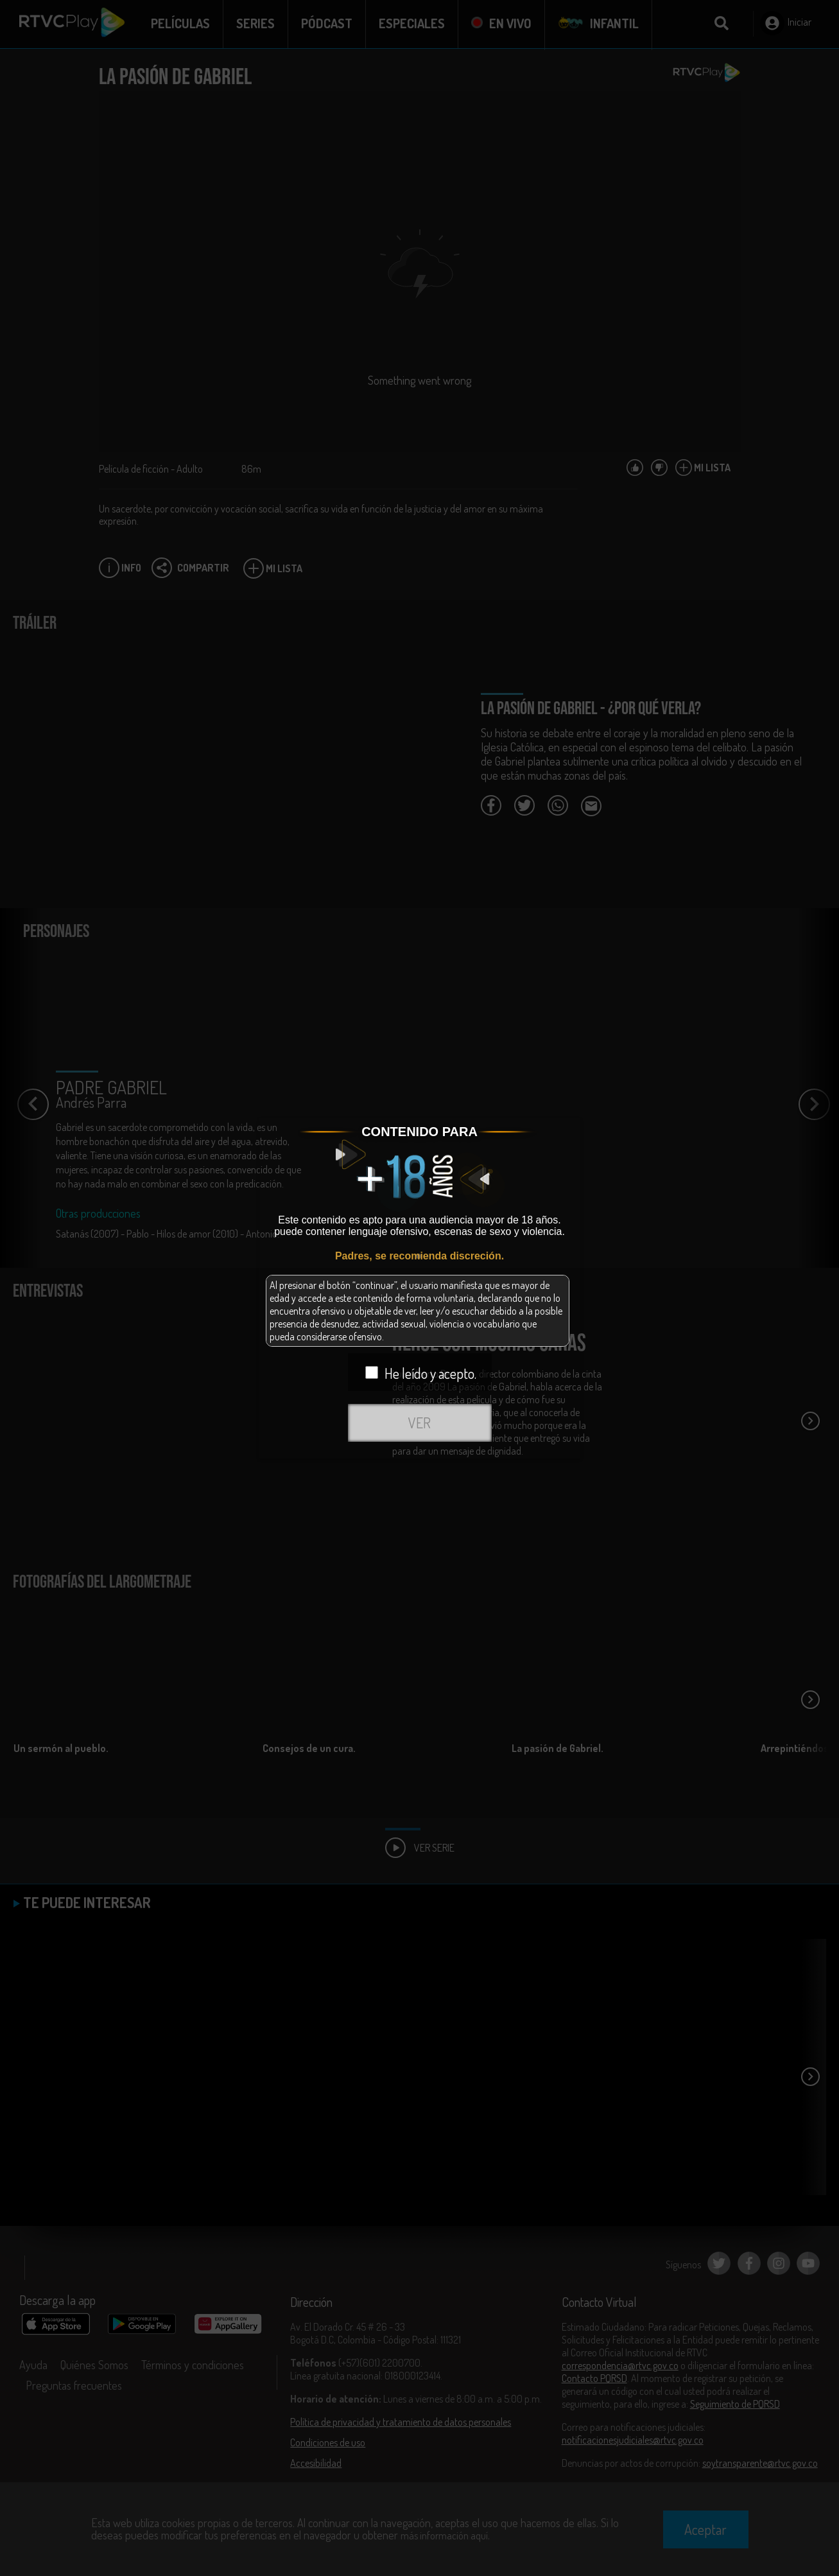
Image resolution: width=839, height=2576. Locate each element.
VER (419, 1423)
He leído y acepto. (420, 1373)
